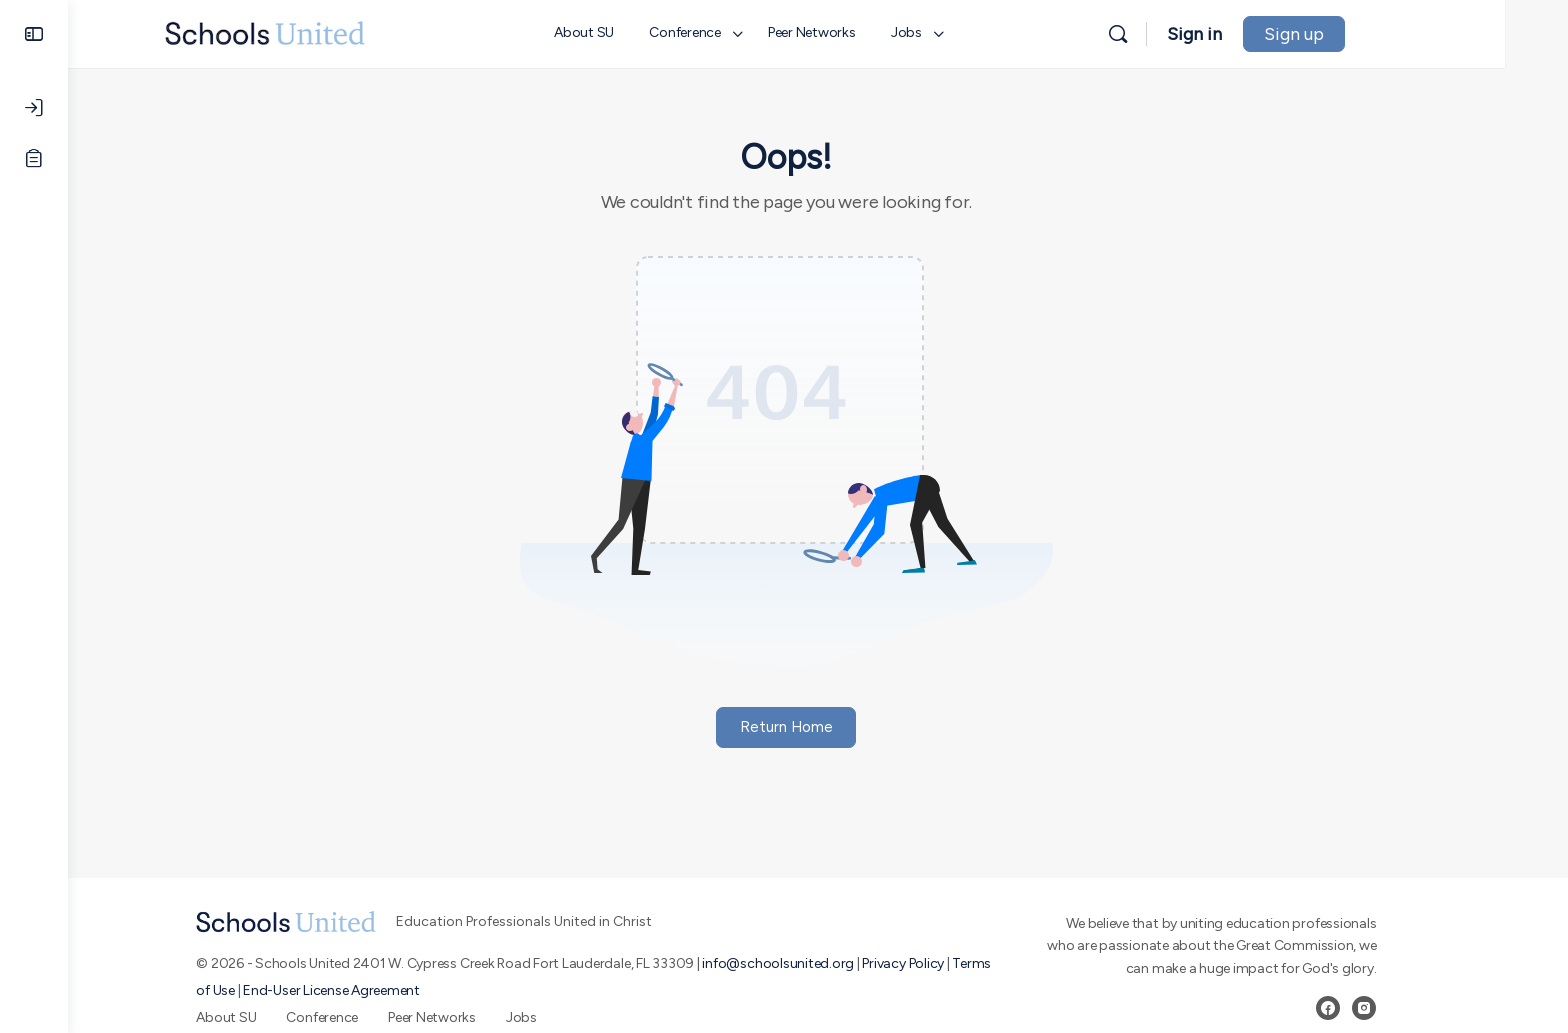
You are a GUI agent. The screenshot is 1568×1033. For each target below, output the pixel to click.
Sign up (1357, 34)
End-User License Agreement (363, 990)
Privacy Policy (935, 963)
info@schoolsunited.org (810, 963)
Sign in (1257, 34)
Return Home (818, 727)
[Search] (1181, 34)
